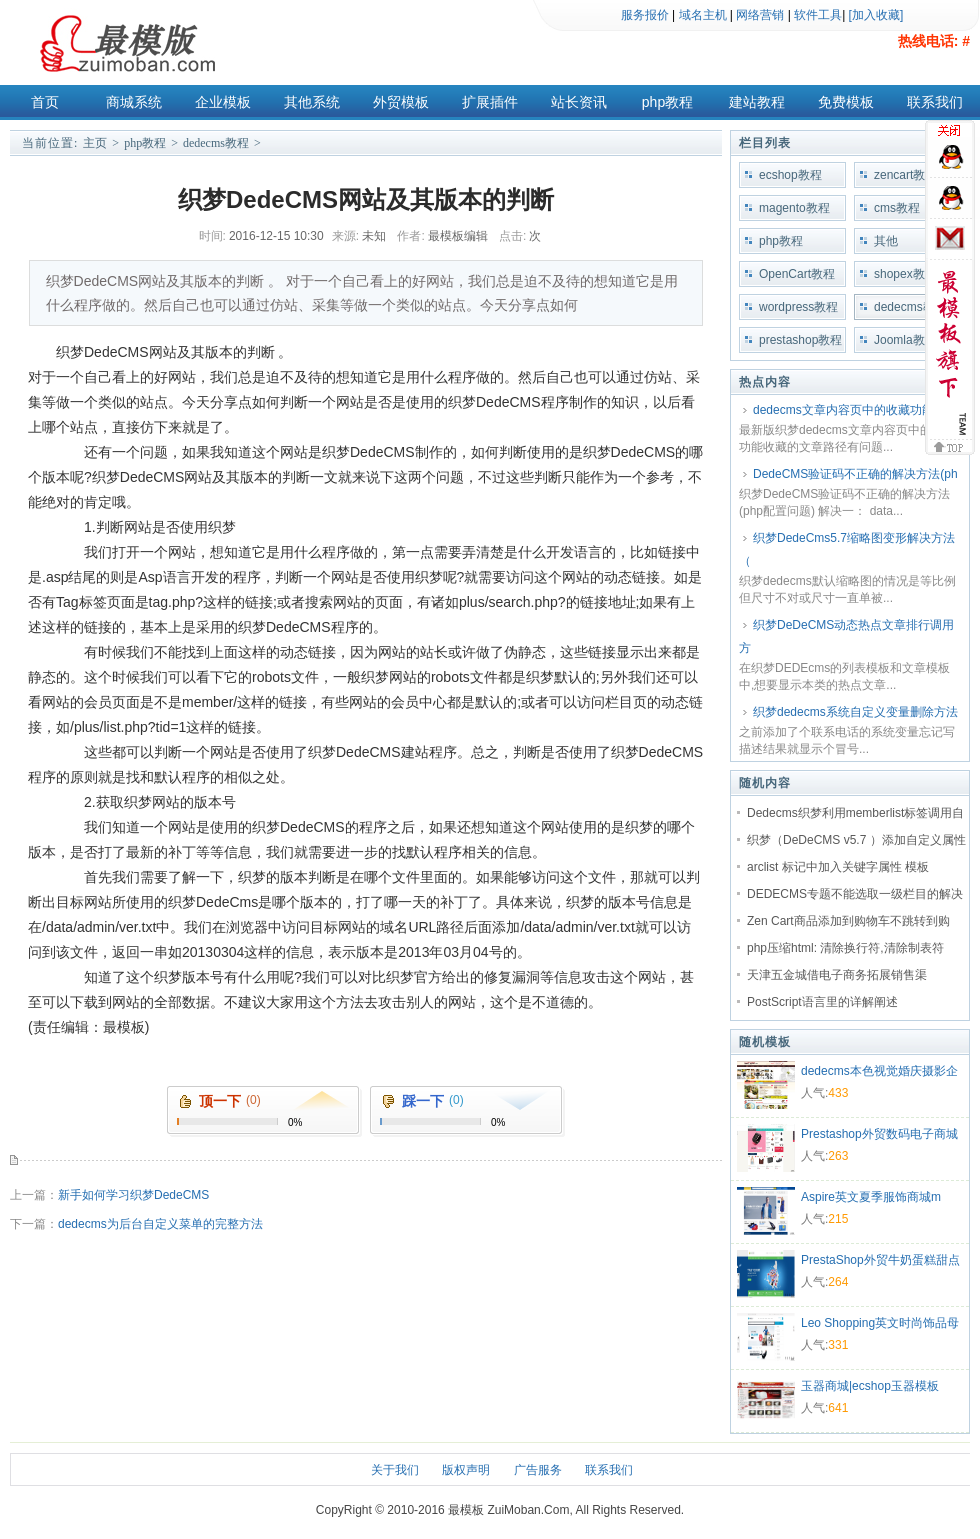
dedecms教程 (216, 143)
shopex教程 (905, 274)
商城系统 (134, 102)
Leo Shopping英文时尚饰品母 (880, 1323)
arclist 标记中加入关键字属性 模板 (838, 867)
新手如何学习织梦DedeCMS (133, 1195)
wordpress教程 (798, 307)
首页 (45, 102)
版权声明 (466, 1470)
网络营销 (760, 15)
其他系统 (312, 102)
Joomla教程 (905, 340)
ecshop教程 (790, 175)
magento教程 (794, 208)
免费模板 (846, 102)
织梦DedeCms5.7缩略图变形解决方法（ (847, 549)
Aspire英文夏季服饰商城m (871, 1197)
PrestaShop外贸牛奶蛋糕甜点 (880, 1260)
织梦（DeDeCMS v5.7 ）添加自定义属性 (856, 840)
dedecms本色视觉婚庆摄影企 (879, 1071)
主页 (95, 143)
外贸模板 (401, 102)
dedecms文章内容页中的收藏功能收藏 (855, 410)
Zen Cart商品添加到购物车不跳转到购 (848, 921)
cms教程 (897, 208)
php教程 (667, 102)
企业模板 (223, 102)
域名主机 (703, 15)
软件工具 (818, 15)
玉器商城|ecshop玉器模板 (870, 1386)
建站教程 (757, 102)
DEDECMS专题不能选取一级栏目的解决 (855, 894)
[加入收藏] (876, 15)
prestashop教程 (800, 340)
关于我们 (395, 1470)
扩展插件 (490, 102)
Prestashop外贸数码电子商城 (879, 1134)
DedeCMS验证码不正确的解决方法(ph (855, 474)
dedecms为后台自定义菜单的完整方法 (160, 1224)
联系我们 (935, 102)
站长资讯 (579, 102)
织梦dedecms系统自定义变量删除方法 (855, 712)
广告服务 (538, 1470)
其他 (886, 241)
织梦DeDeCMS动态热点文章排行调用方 (846, 636)
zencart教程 (905, 175)
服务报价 (645, 15)
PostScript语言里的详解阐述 (822, 1002)
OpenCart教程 (797, 274)
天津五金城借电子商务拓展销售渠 (837, 975)
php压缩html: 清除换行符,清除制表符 (845, 948)
